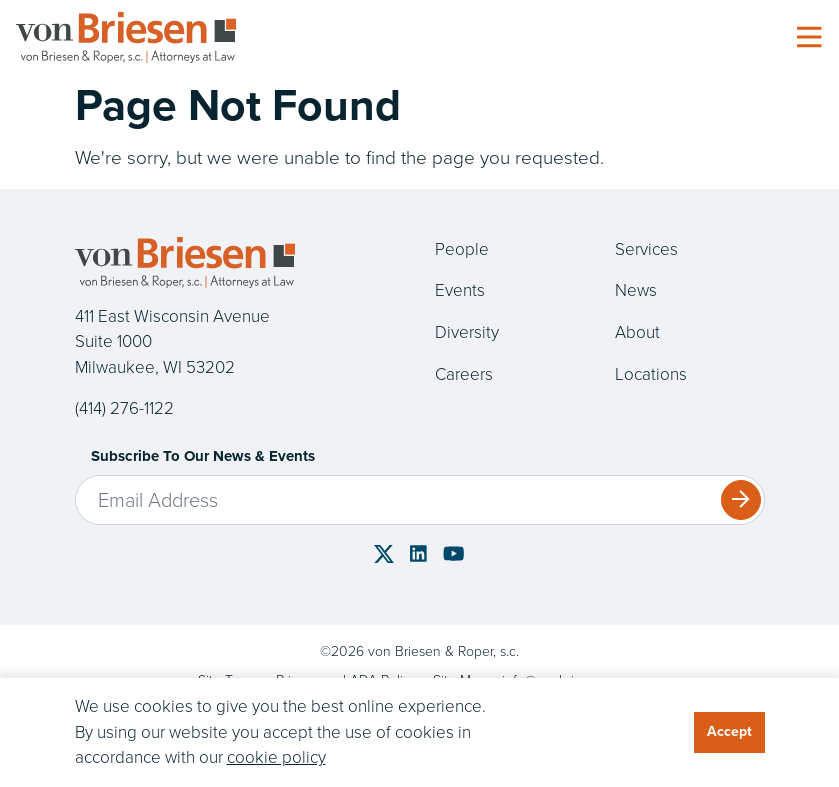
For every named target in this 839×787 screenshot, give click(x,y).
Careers (464, 374)
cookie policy (276, 757)
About (637, 332)
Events (460, 290)
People (462, 249)
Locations (651, 374)
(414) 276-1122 (124, 408)
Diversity (467, 332)
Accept (729, 731)
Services (646, 249)
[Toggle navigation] (809, 38)
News (636, 290)
